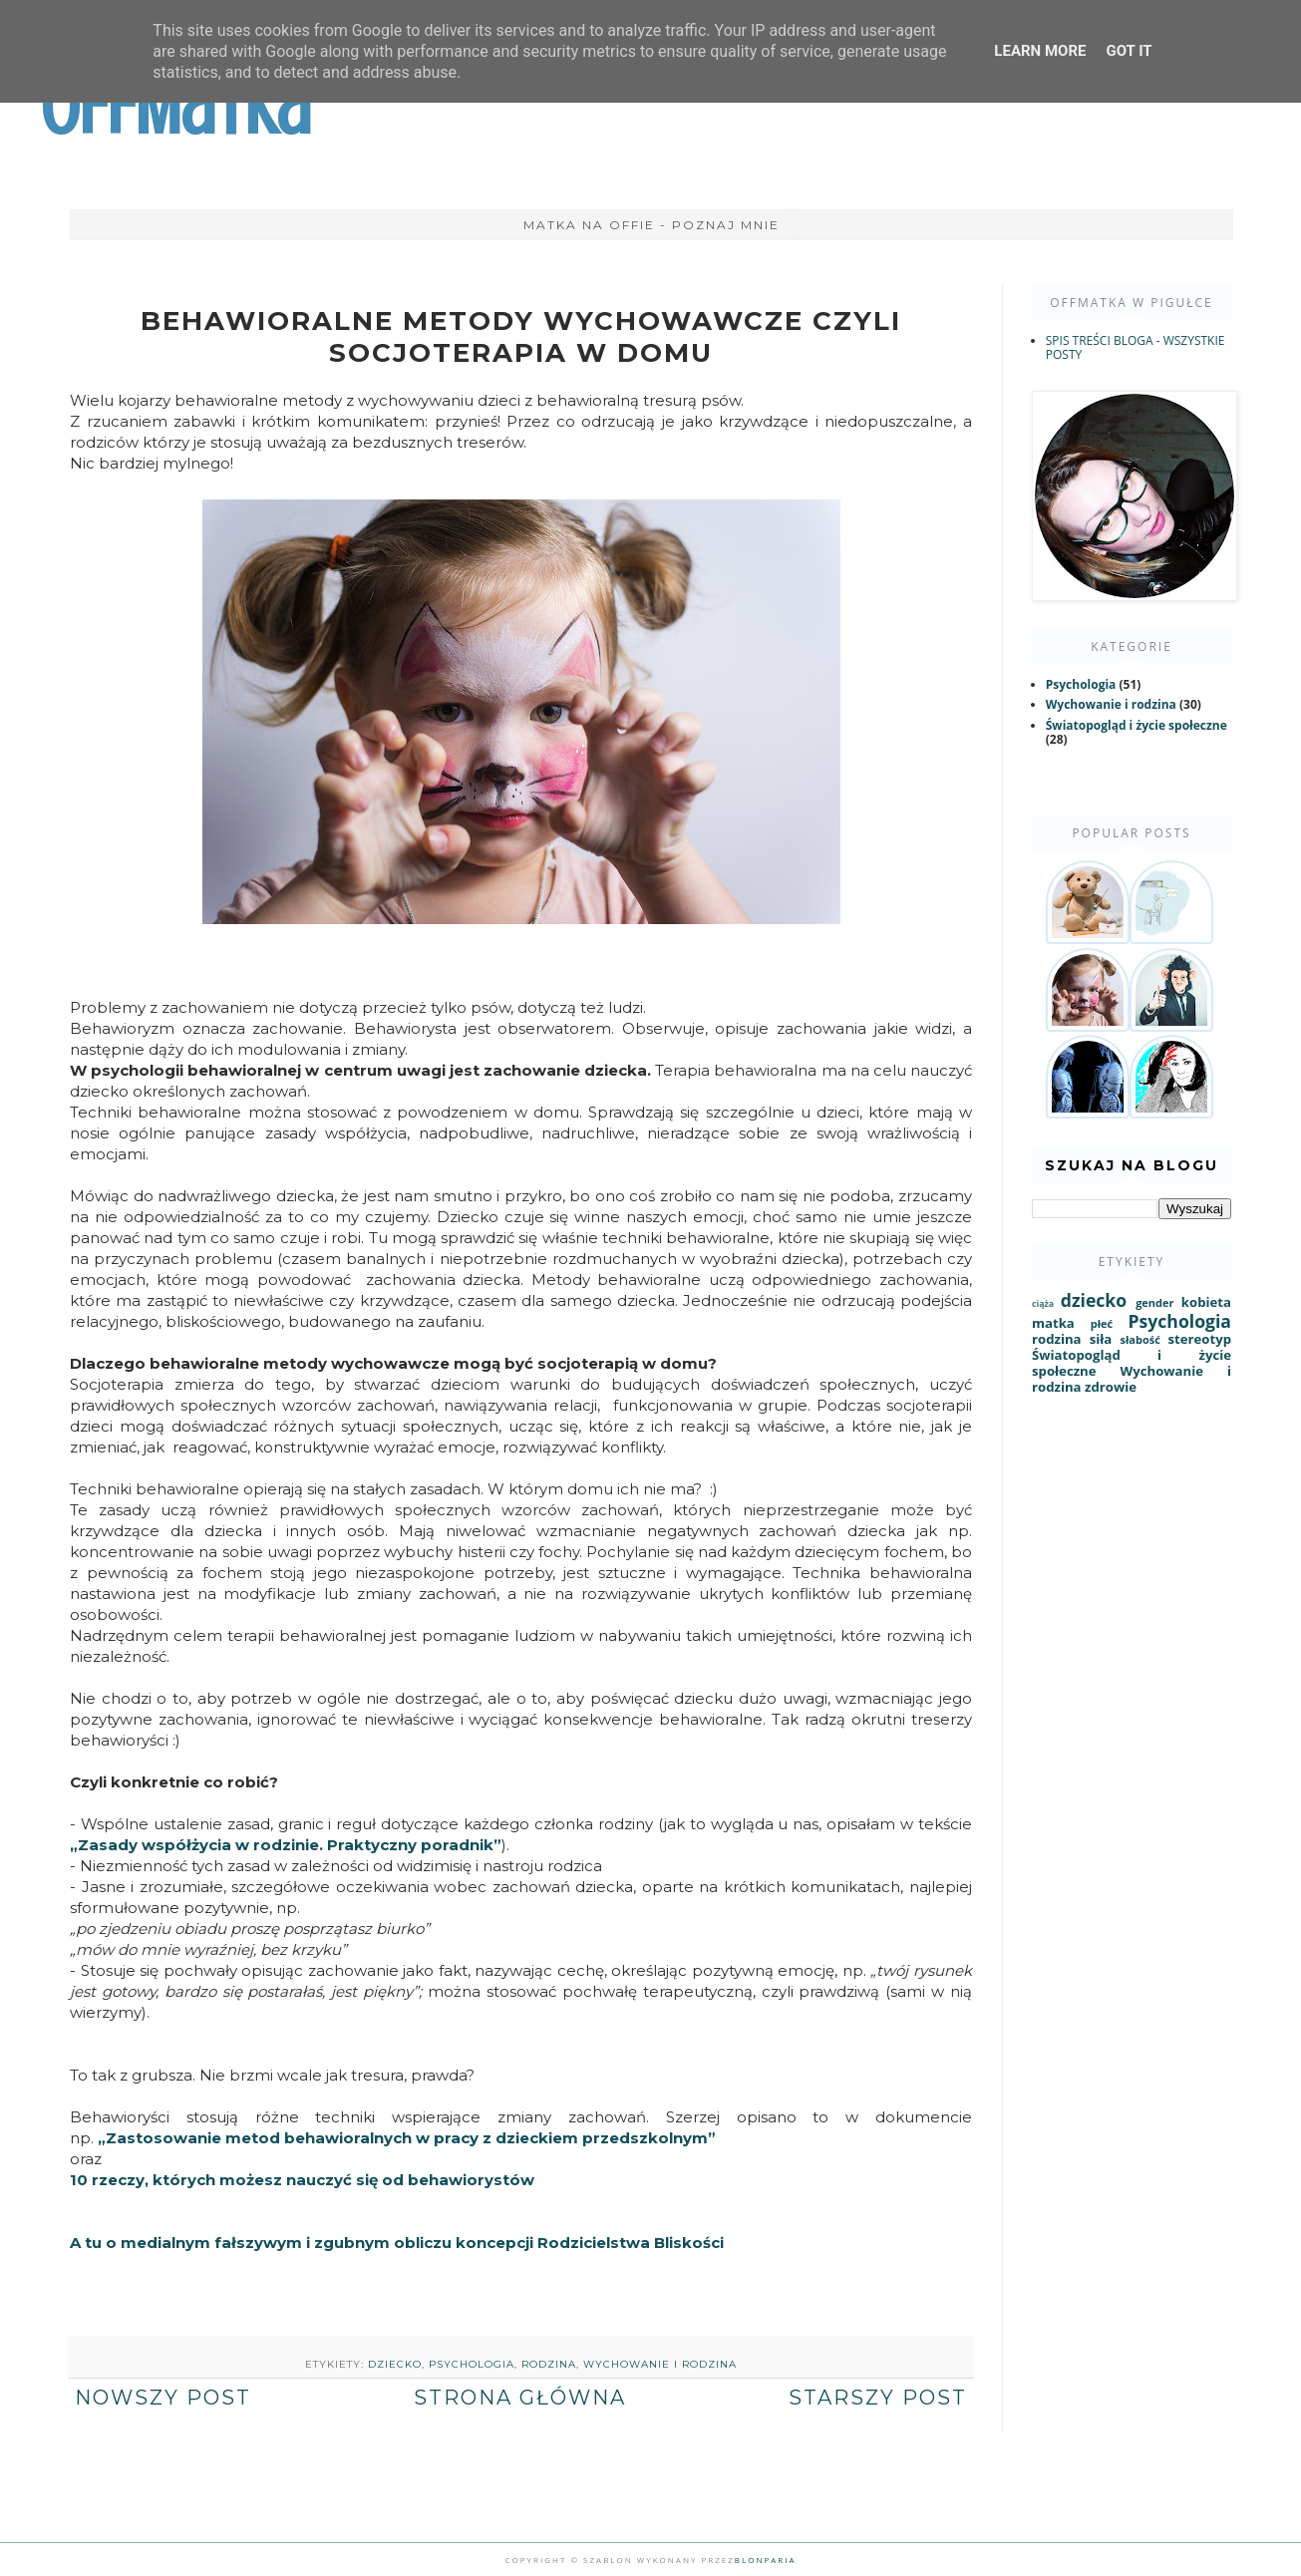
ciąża (1043, 1304)
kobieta (1206, 1302)
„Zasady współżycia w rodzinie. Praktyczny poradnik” (285, 1844)
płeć (1102, 1323)
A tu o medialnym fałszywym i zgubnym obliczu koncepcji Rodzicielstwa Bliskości (397, 2242)
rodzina (548, 2364)
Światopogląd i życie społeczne (1136, 725)
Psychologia (471, 2364)
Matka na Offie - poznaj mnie (651, 224)
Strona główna (520, 2398)
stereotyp (1199, 1339)
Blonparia (766, 2559)
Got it (1128, 51)
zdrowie (1111, 1387)
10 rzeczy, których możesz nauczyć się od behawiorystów (302, 2179)
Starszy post (878, 2398)
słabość (1139, 1339)
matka (1053, 1323)
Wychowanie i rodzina (660, 2364)
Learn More (1040, 51)
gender (1154, 1302)
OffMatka (175, 108)
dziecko (395, 2364)
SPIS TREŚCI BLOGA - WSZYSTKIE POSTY (1135, 347)
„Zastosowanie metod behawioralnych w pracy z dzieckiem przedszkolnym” (409, 2137)
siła (1101, 1339)
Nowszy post (163, 2398)
